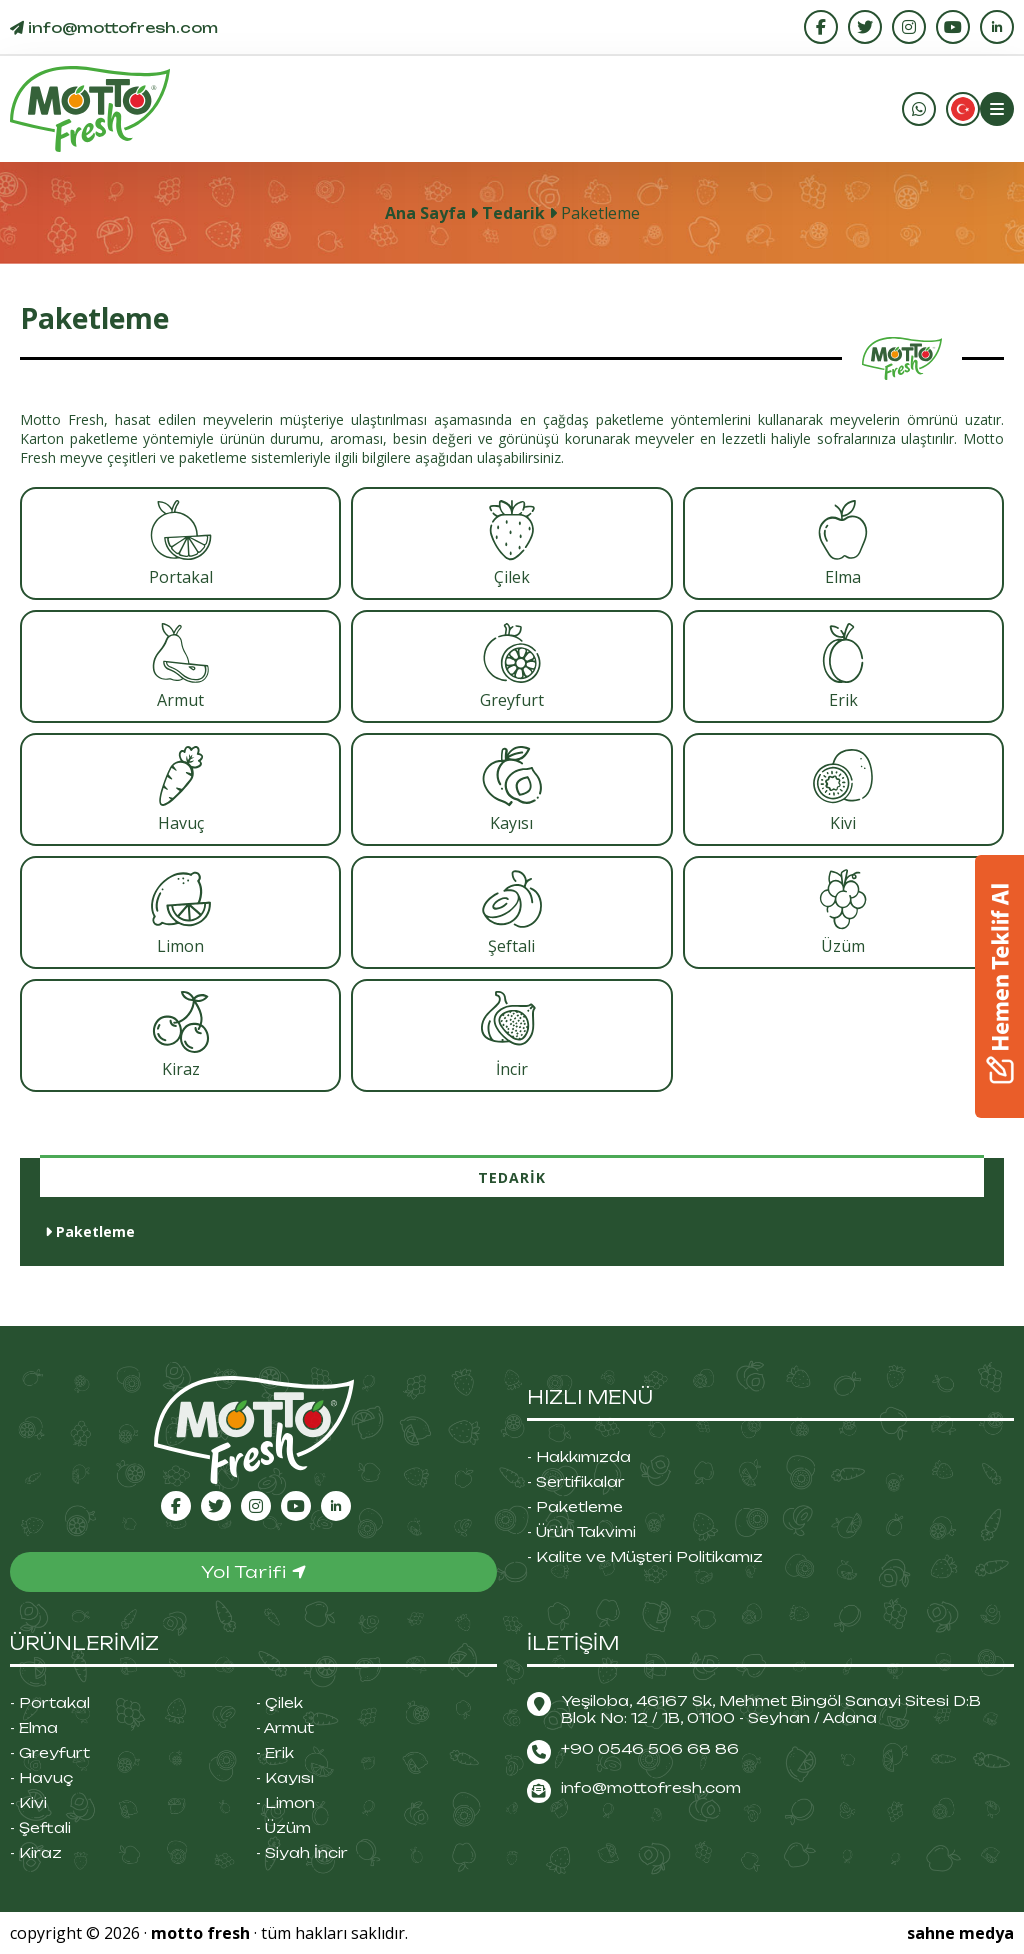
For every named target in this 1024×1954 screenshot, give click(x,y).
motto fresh (200, 1933)
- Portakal (50, 1702)
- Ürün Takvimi (581, 1531)
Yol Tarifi (254, 1572)
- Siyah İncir (302, 1852)
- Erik (275, 1752)
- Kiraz (36, 1852)
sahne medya (960, 1933)
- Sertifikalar (576, 1481)
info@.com (114, 27)
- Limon (285, 1802)
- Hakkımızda (579, 1456)
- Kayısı (285, 1777)
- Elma (34, 1727)
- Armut (285, 1727)
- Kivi (28, 1802)
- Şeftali (40, 1827)
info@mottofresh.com (651, 1787)
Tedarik (513, 213)
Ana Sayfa (425, 213)
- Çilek (279, 1702)
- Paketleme (575, 1506)
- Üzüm (283, 1827)
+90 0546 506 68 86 (650, 1748)
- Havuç (41, 1777)
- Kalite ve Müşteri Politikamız (645, 1556)
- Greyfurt (50, 1752)
